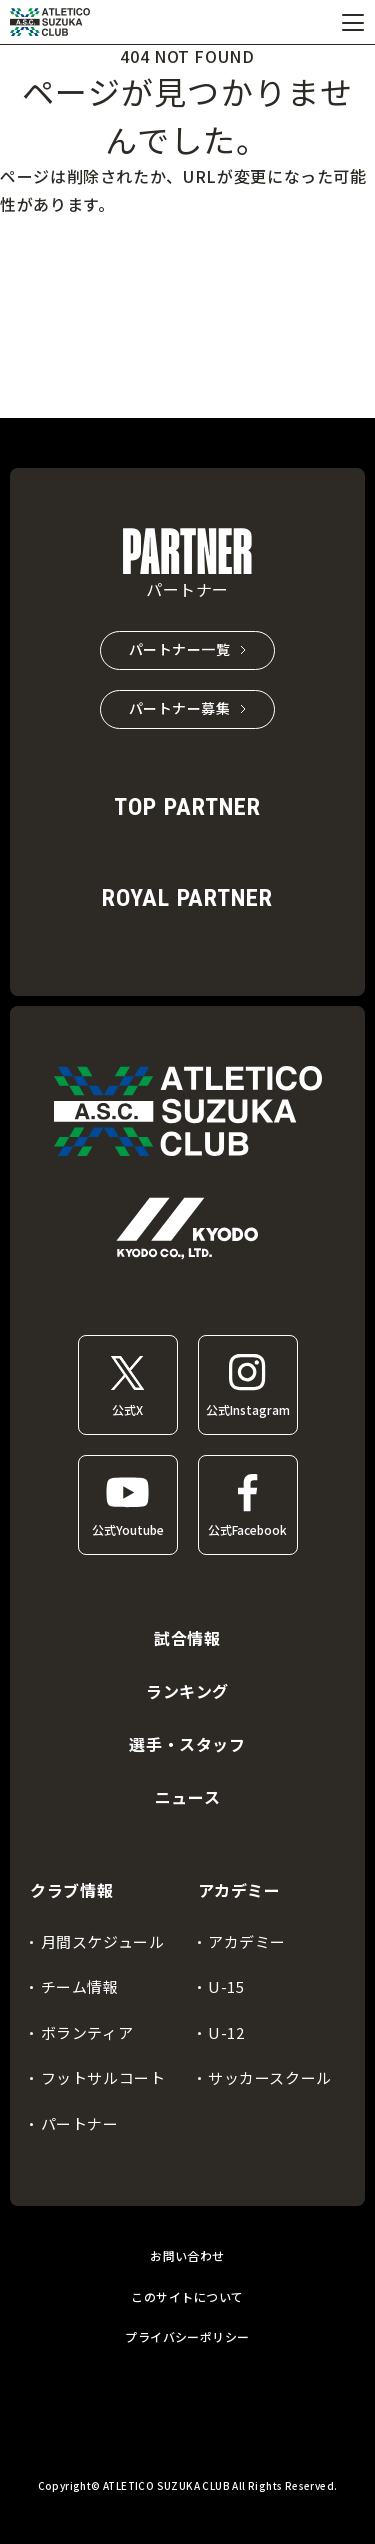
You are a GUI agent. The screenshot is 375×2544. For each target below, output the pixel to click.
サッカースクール (270, 2077)
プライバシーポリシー (187, 2336)
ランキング (187, 1691)
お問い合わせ (187, 2255)
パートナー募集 (180, 708)
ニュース (188, 1797)
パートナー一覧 (180, 649)
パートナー (80, 2123)
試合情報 (187, 1638)
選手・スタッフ (187, 1744)
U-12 (226, 2032)
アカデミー (247, 1941)
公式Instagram (248, 1409)
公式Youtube (128, 1529)
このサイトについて (187, 2296)
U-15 (226, 1986)
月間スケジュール (103, 1941)
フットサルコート (103, 2077)
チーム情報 (80, 1986)
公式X (127, 1409)
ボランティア (87, 2032)
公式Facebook (247, 1529)
